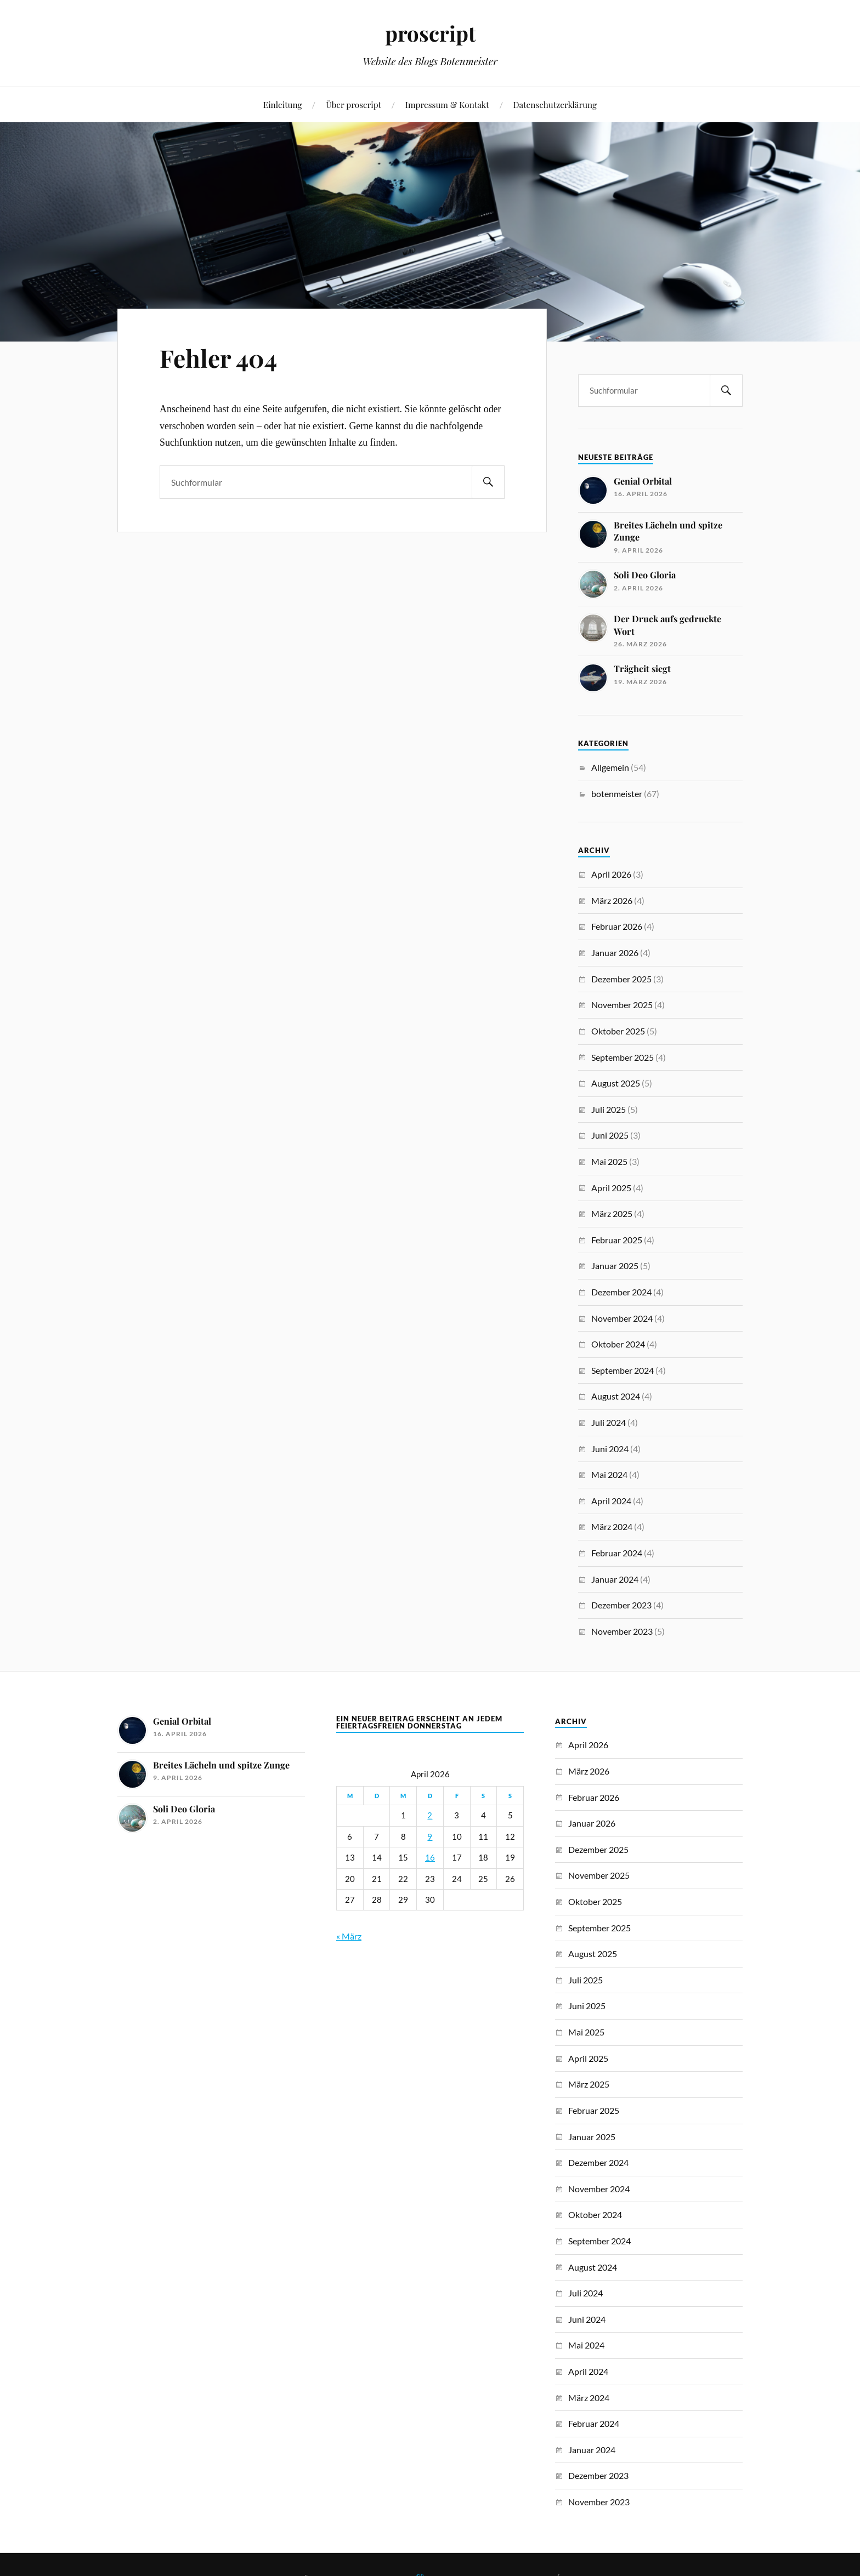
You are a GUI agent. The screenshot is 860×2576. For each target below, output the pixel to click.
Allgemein (610, 767)
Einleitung (282, 104)
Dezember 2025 (621, 979)
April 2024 (611, 1500)
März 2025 (611, 1213)
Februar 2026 (616, 926)
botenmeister (616, 793)
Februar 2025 (616, 1240)
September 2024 (622, 1370)
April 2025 (611, 1187)
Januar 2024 (614, 1579)
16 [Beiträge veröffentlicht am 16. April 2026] (430, 1857)
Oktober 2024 (618, 1344)
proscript (430, 33)
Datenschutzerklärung (555, 104)
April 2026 (611, 874)
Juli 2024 (608, 1422)
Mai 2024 (609, 1474)
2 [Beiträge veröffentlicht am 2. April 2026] (429, 1815)
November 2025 (622, 1004)
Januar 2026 (614, 952)
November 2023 (622, 1631)
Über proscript (353, 104)
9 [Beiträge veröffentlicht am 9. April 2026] (429, 1836)
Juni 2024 (610, 1448)
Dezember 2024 (621, 1292)
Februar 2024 (616, 1553)
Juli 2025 (608, 1109)
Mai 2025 (609, 1161)
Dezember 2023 (621, 1605)
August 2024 (615, 1396)
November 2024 (622, 1318)
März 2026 (611, 900)
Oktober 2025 (618, 1031)
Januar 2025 (614, 1265)
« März (348, 1936)
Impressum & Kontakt (447, 104)
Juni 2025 (610, 1135)
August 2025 (615, 1083)
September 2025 (622, 1057)
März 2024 (611, 1526)
